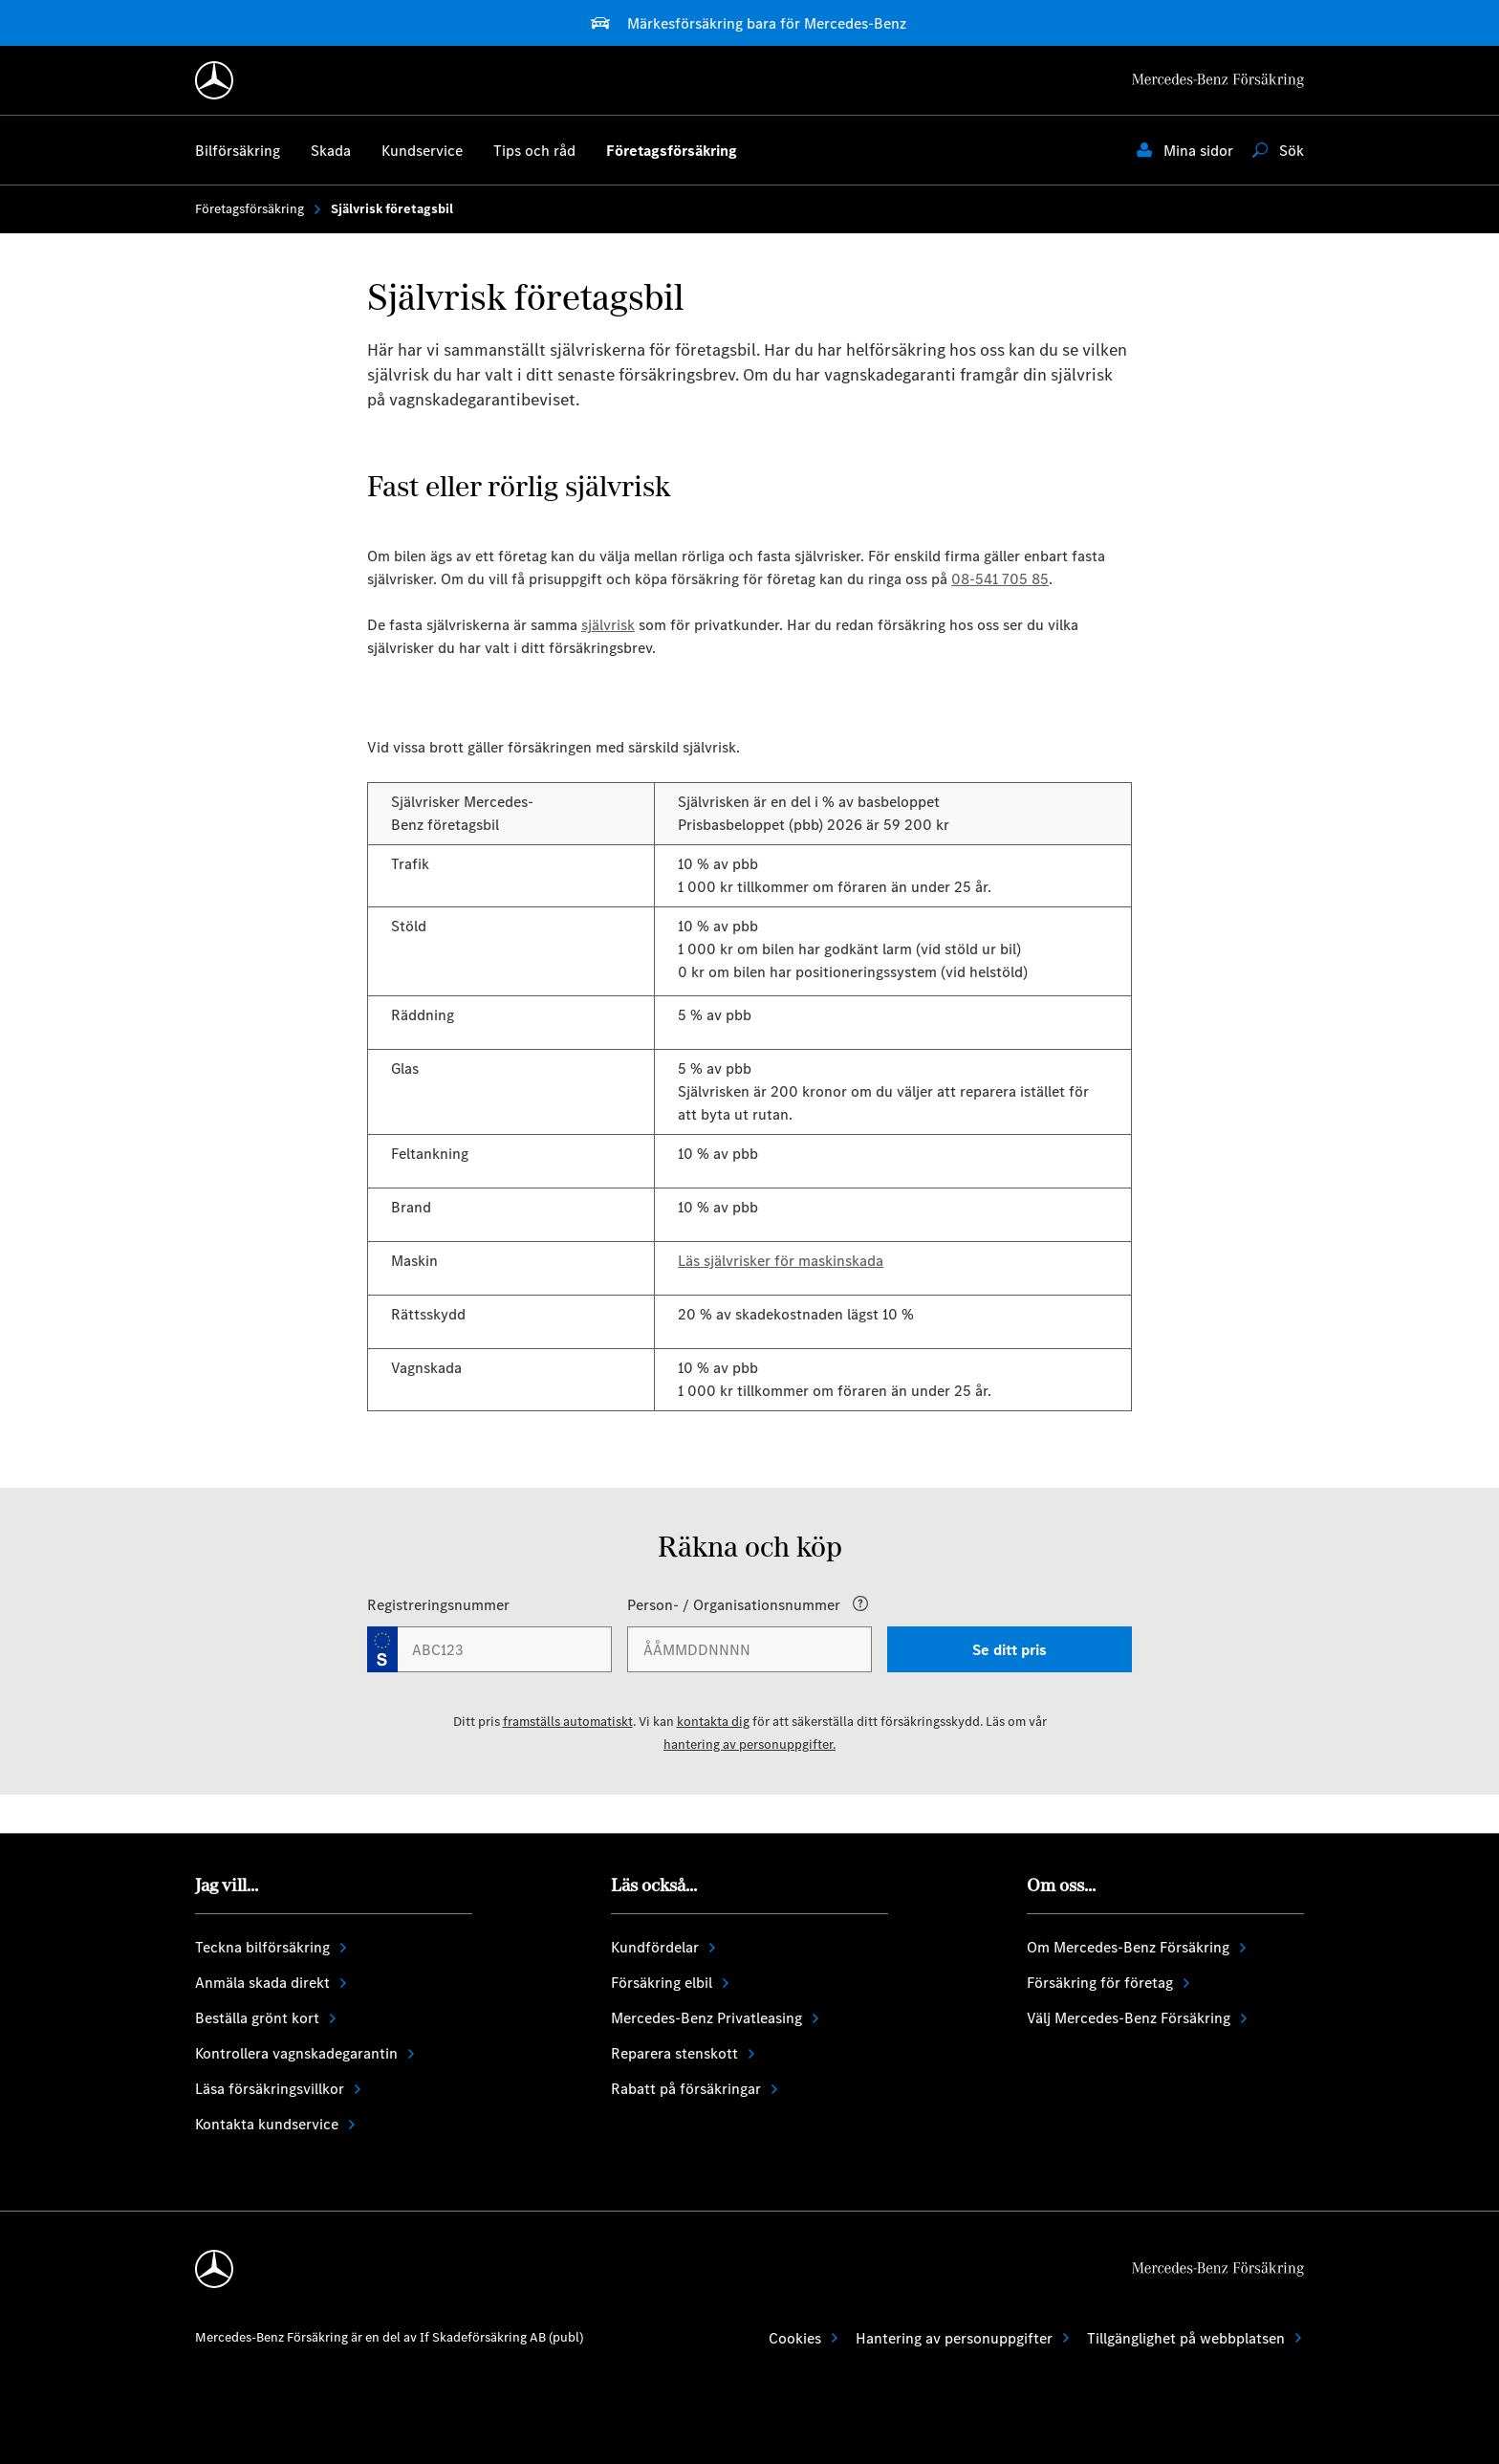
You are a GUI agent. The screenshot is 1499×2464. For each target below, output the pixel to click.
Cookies (804, 2338)
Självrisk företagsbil (392, 209)
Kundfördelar (664, 1947)
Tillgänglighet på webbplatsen (1195, 2338)
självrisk (608, 625)
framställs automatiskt (568, 1721)
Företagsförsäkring (259, 209)
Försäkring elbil (671, 1983)
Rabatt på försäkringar (695, 2089)
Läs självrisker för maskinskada (780, 1261)
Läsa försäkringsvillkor (279, 2089)
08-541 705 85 (1000, 579)
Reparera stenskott (684, 2053)
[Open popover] (860, 1603)
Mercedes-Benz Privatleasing (716, 2018)
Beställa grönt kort (266, 2018)
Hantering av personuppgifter (964, 2338)
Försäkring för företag (1109, 1983)
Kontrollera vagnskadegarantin (306, 2053)
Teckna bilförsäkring (272, 1947)
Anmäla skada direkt (272, 1983)
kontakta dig (713, 1721)
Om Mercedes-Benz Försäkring (1138, 1947)
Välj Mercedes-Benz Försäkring (1138, 2018)
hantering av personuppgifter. (749, 1744)
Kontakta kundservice (276, 2124)
